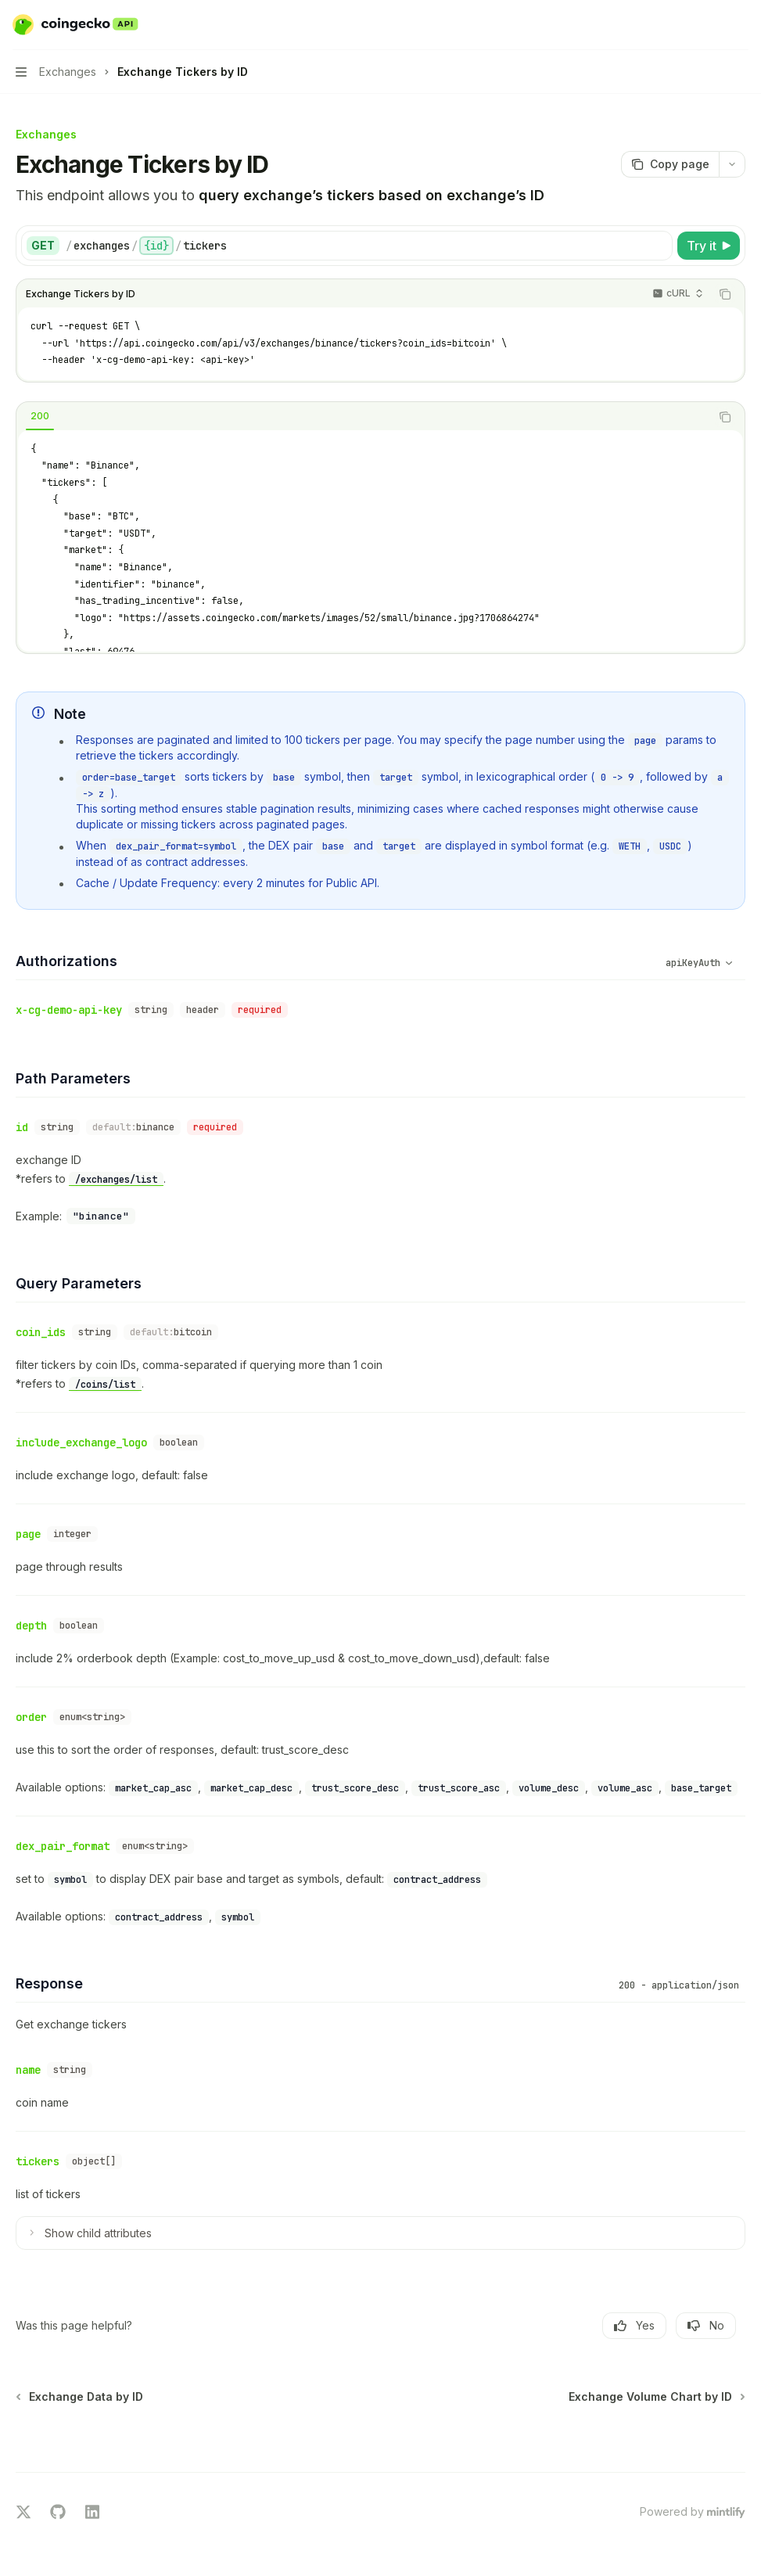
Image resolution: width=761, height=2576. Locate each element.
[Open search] (710, 25)
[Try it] (708, 246)
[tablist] (363, 417)
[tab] (40, 416)
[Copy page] (670, 164)
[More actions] (740, 25)
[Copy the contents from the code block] (725, 294)
